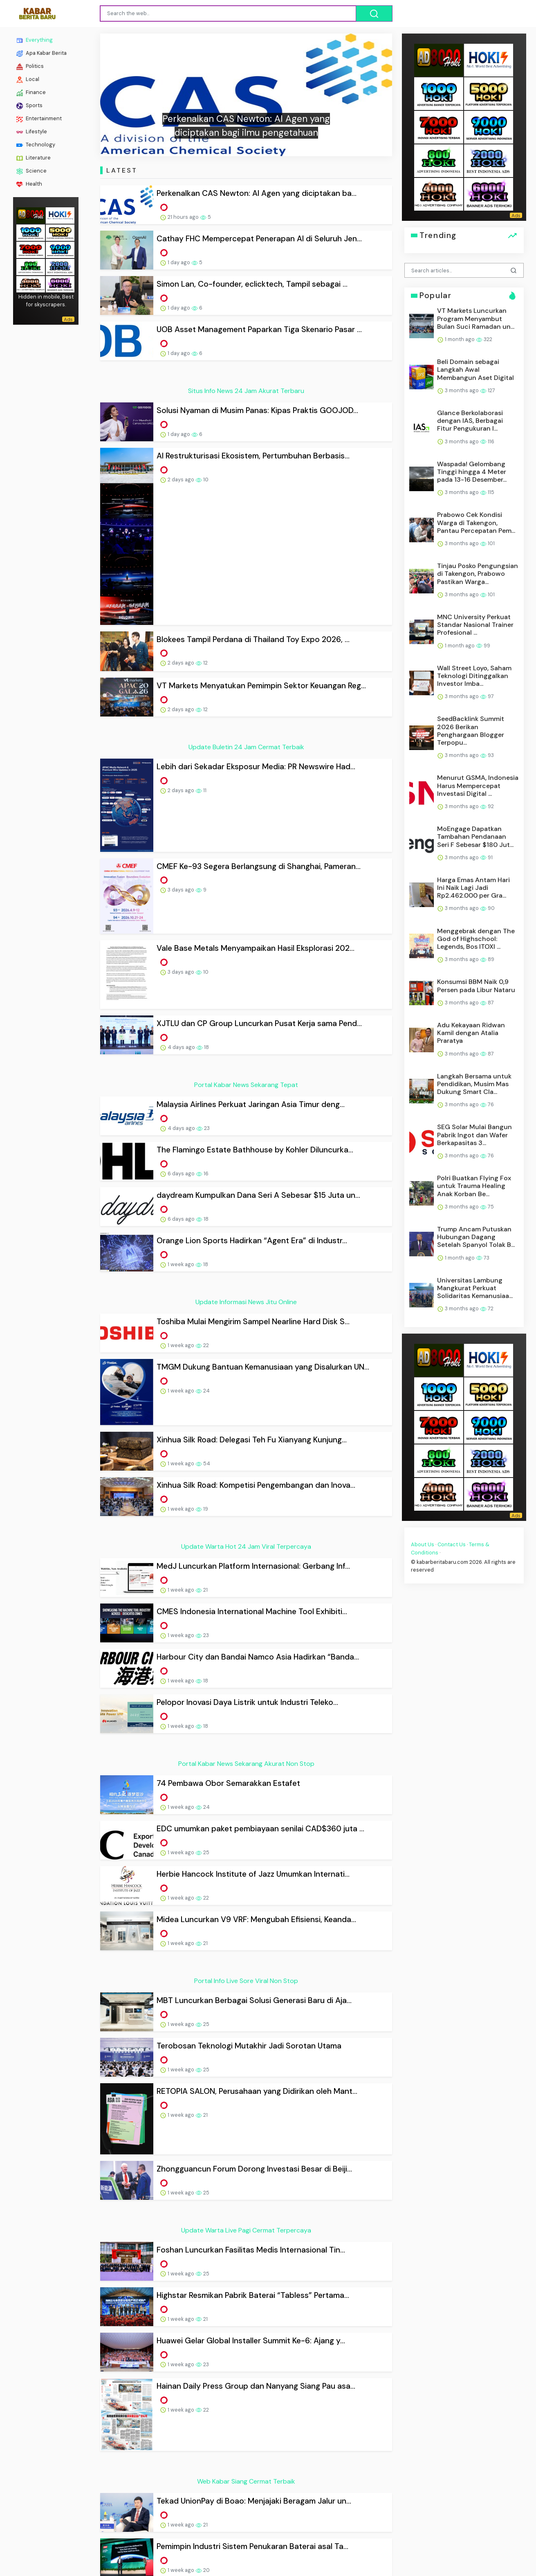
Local (27, 79)
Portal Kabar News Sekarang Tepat (246, 1084)
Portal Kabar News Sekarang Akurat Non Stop (246, 1763)
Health (29, 184)
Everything (34, 40)
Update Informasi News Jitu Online (246, 1302)
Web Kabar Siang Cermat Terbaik (246, 2481)
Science (31, 171)
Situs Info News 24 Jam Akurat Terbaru (246, 390)
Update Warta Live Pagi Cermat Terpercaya (246, 2230)
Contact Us (452, 1544)
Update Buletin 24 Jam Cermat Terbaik (246, 747)
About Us (423, 1544)
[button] (122, 95)
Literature (33, 158)
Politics (30, 66)
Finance (31, 92)
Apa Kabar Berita (41, 53)
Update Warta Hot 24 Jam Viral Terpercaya (246, 1546)
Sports (29, 105)
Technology (35, 144)
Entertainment (39, 118)
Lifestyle (31, 131)
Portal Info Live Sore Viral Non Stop (246, 1980)
